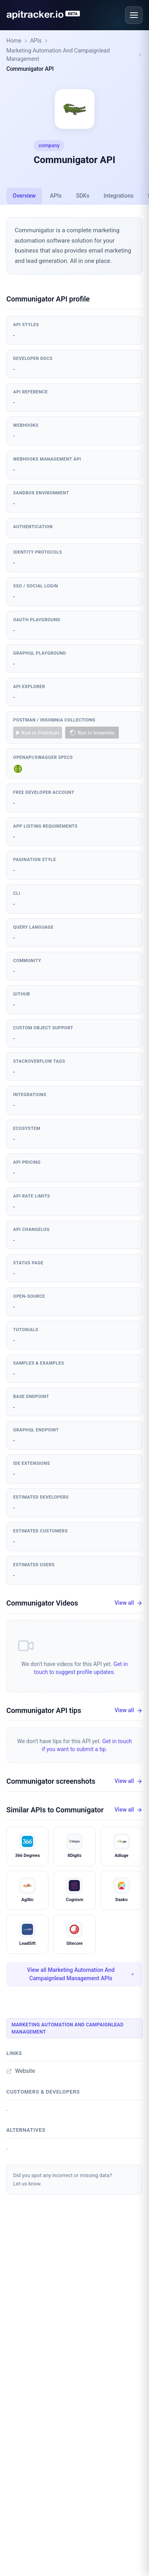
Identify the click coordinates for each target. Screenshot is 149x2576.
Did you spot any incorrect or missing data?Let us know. (62, 2179)
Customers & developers (43, 2092)
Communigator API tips (43, 1710)
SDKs (82, 195)
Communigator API (30, 69)
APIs (36, 40)
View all (128, 1603)
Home (13, 40)
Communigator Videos (42, 1603)
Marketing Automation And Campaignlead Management (58, 54)
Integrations (119, 195)
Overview (24, 195)
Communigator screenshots (50, 1781)
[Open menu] (134, 15)
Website (20, 2071)
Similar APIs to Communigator (55, 1810)
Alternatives (25, 2130)
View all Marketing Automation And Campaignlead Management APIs (81, 1974)
